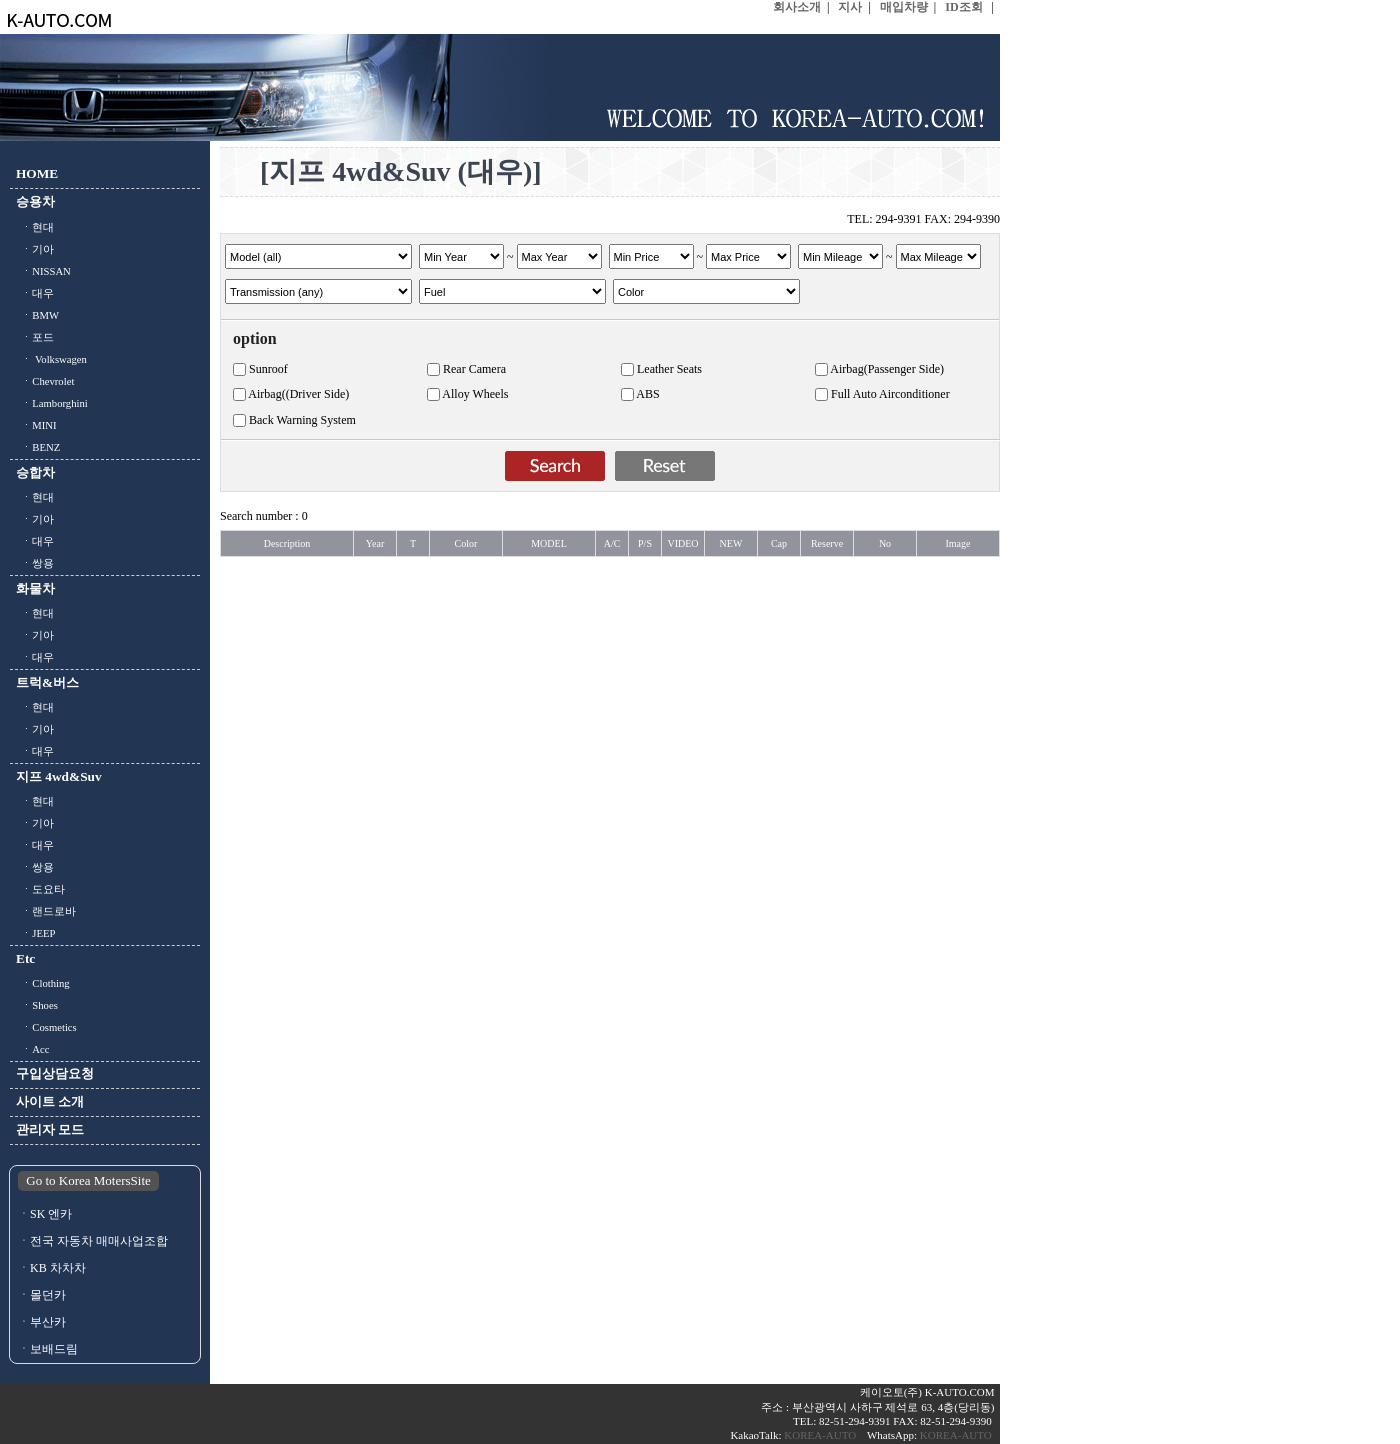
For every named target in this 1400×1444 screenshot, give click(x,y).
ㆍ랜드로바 (46, 911)
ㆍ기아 (35, 249)
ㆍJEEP (35, 933)
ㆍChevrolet (45, 381)
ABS (647, 394)
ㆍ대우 (35, 293)
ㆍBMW (37, 315)
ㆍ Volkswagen (51, 359)
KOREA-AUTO (821, 1435)
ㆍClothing (43, 983)
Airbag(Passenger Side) (887, 369)
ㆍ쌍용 (35, 563)
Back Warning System (302, 420)
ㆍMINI (36, 425)
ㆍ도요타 (40, 889)
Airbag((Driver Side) (298, 394)
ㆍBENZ (38, 447)
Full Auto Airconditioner (890, 394)
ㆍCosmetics (46, 1027)
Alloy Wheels (475, 394)
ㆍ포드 (35, 337)
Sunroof (268, 369)
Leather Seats (669, 369)
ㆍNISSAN (43, 271)
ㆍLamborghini (52, 403)
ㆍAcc (32, 1049)
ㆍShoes (37, 1005)
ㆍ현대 (35, 227)
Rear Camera (474, 369)
